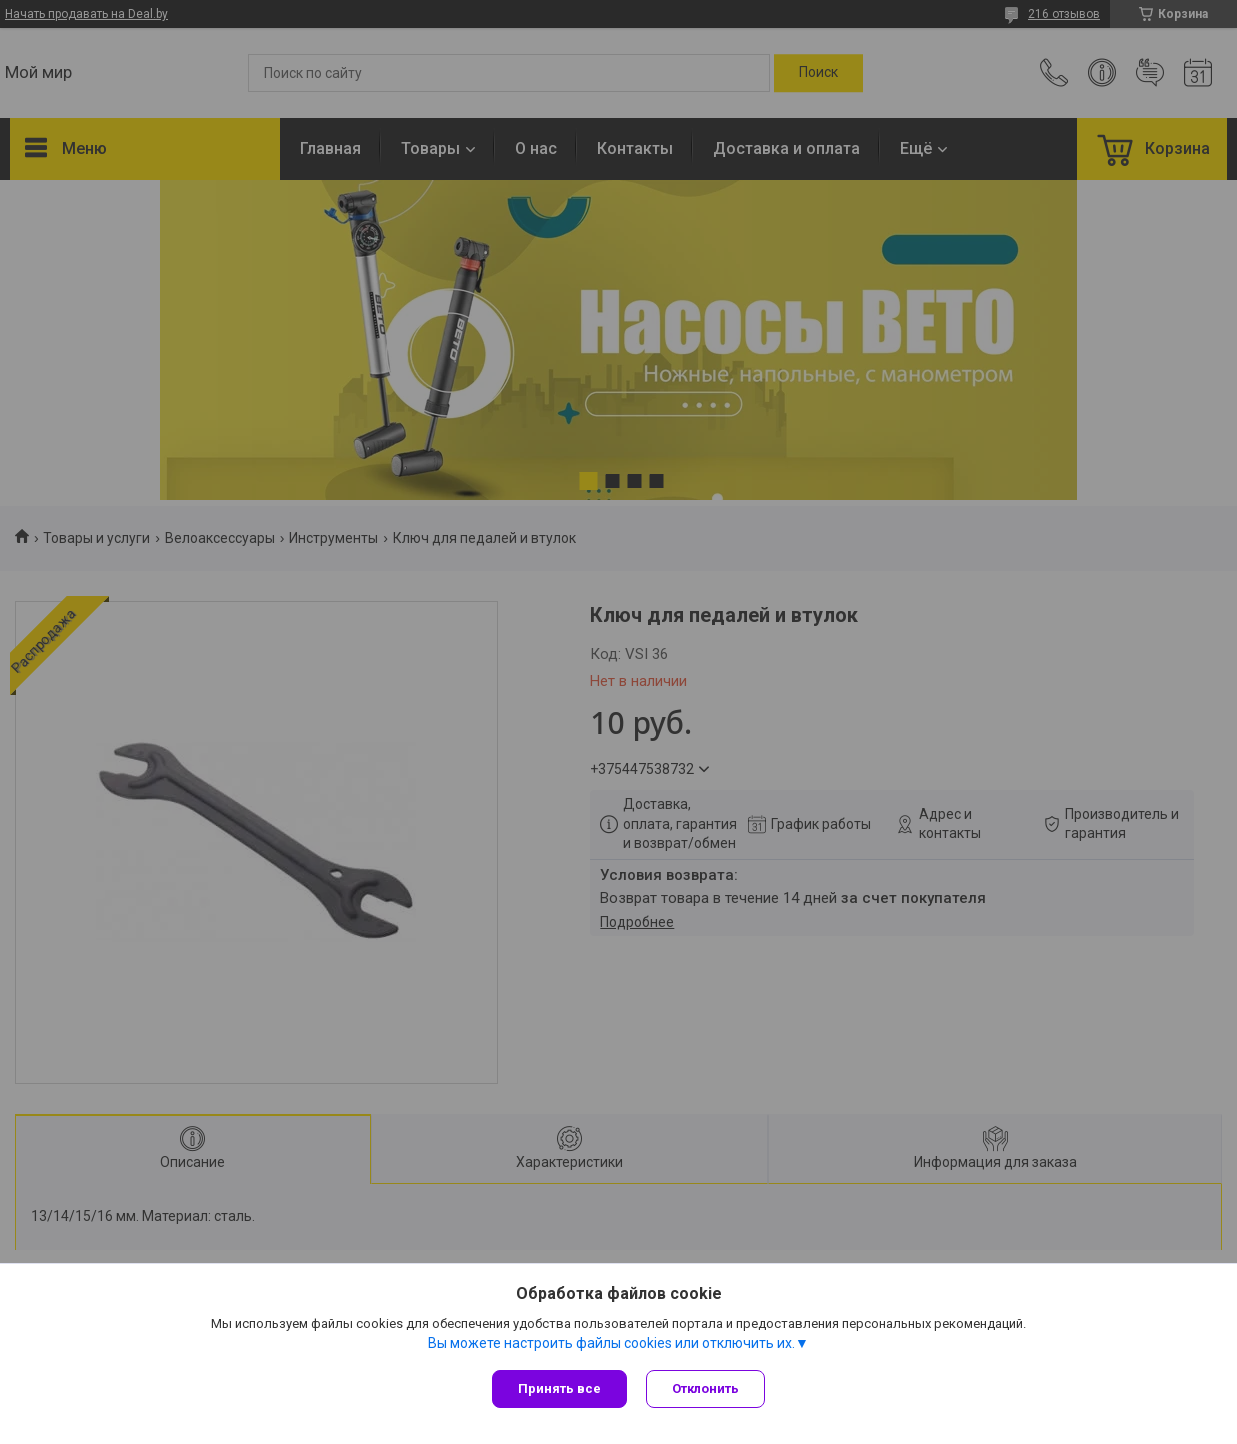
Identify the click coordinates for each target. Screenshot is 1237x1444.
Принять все (559, 1388)
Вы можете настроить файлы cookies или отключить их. (611, 1343)
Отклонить (706, 1388)
